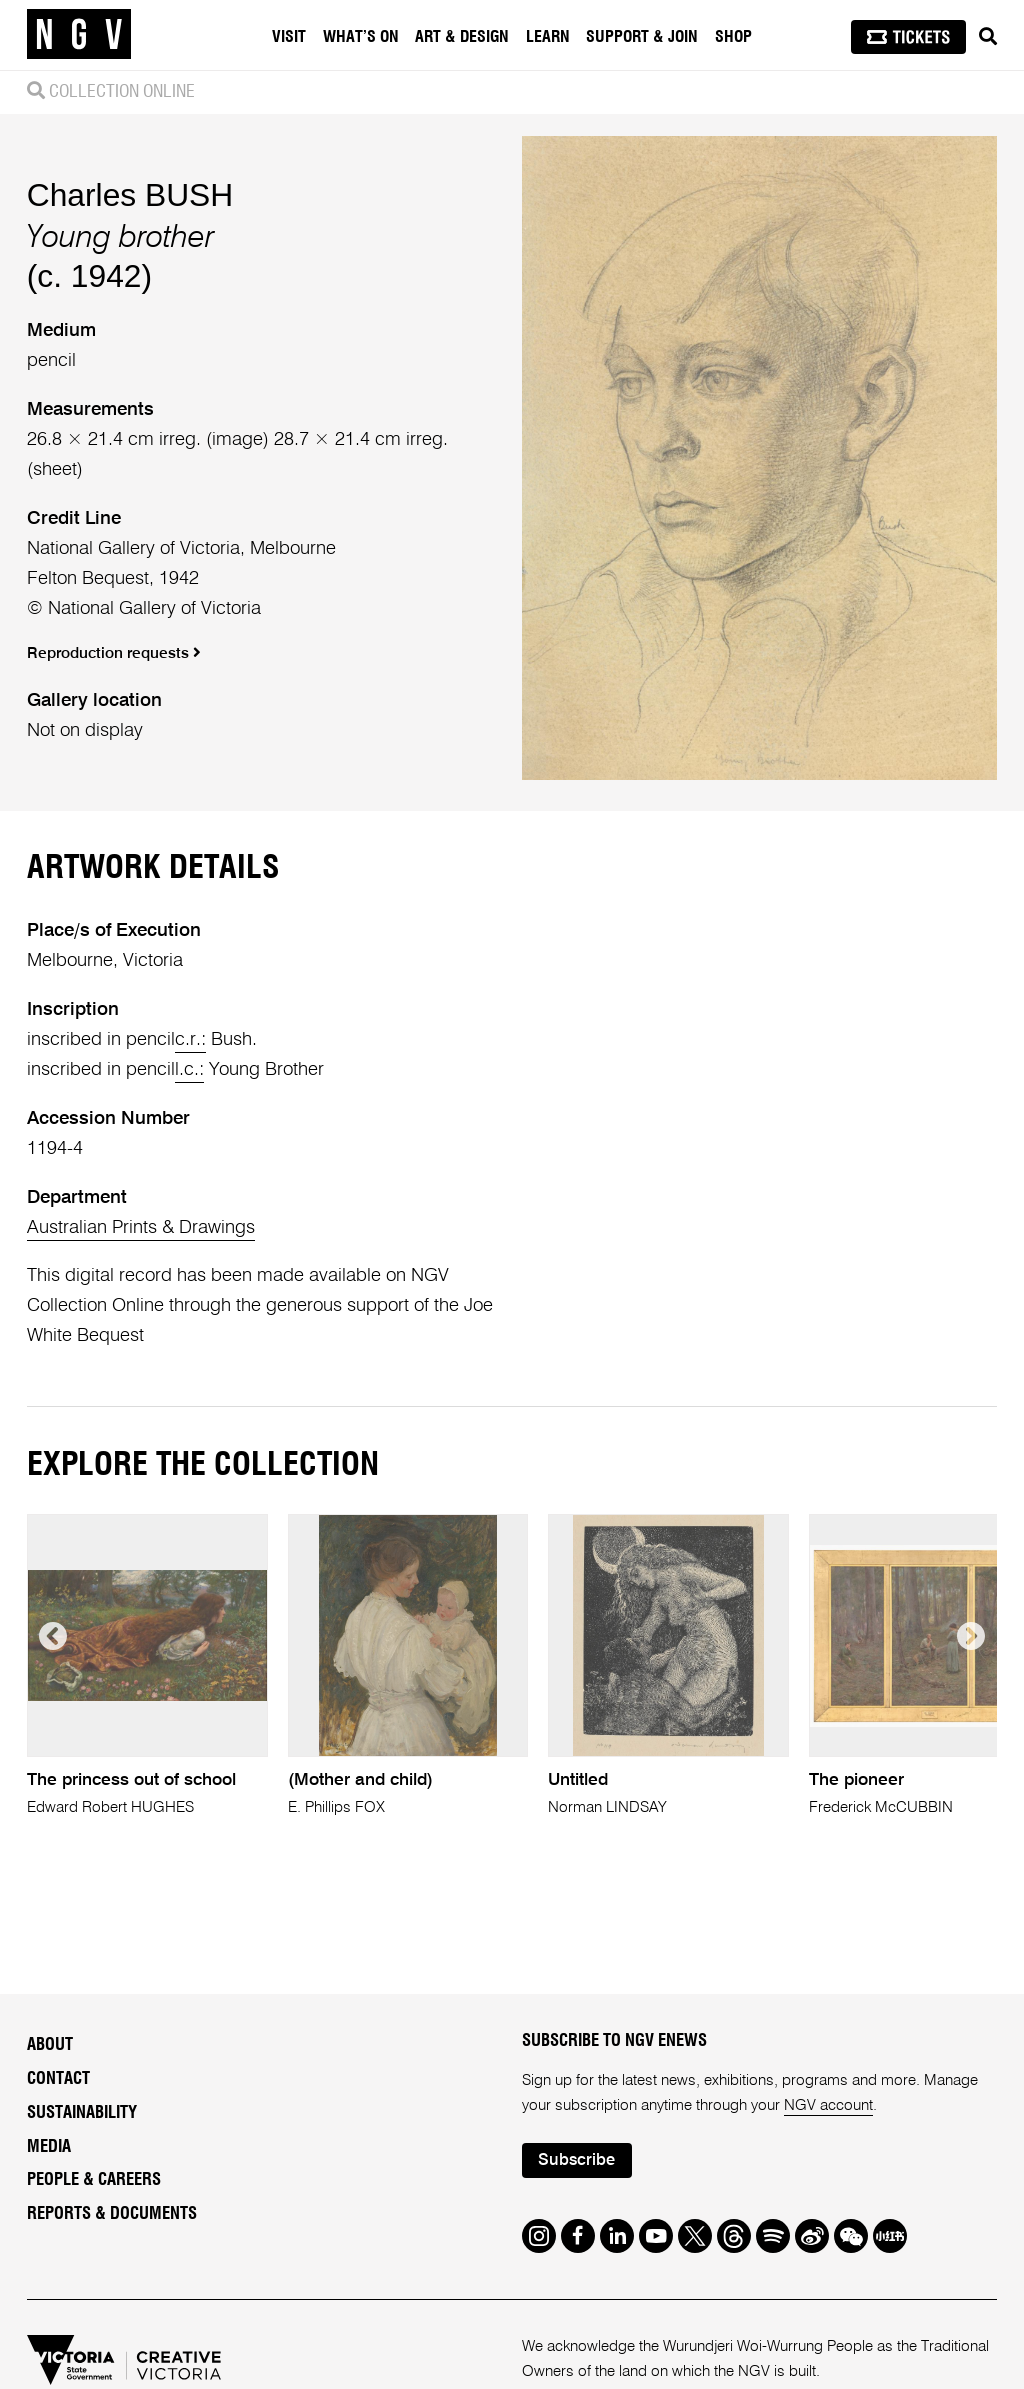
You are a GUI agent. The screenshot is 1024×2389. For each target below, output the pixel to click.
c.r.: (190, 1040)
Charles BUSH (130, 195)
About (50, 2045)
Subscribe (576, 2160)
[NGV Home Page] (79, 35)
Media (49, 2147)
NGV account (828, 2105)
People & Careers (94, 2180)
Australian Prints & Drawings (141, 1228)
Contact (58, 2079)
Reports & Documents (112, 2214)
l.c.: (189, 1070)
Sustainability (82, 2113)
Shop (733, 37)
